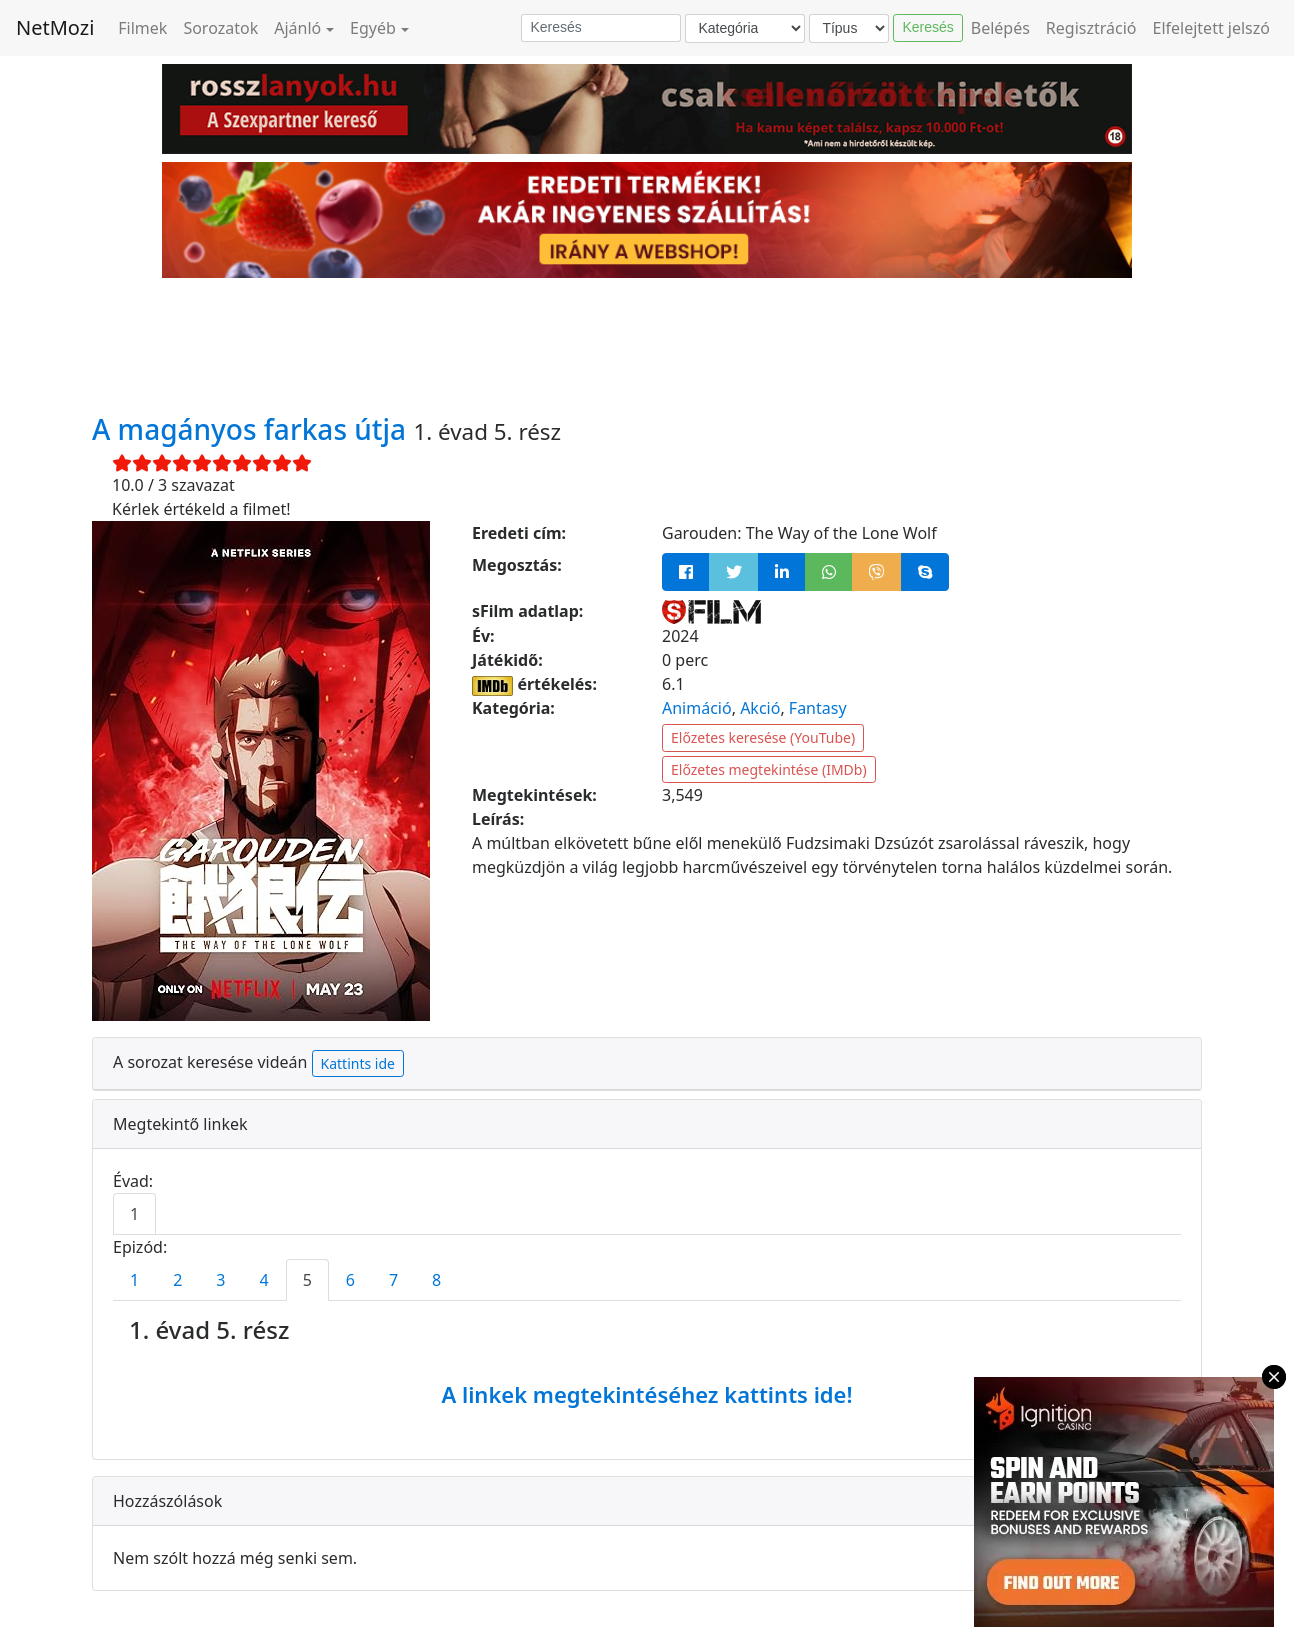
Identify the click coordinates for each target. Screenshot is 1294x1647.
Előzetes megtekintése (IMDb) (769, 769)
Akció (760, 708)
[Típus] (849, 28)
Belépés (1000, 28)
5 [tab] (307, 1280)
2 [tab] (177, 1280)
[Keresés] (601, 28)
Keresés (927, 27)
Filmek (142, 28)
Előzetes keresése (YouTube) (763, 737)
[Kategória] (745, 28)
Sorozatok (220, 28)
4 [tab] (263, 1280)
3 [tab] (220, 1280)
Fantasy (818, 708)
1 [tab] (134, 1214)
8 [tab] (436, 1280)
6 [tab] (350, 1280)
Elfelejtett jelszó (1212, 28)
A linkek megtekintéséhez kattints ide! (646, 1394)
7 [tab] (393, 1280)
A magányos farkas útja (252, 429)
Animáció (697, 708)
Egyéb (373, 28)
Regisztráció (1091, 28)
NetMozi (55, 27)
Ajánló (297, 28)
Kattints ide (358, 1063)
